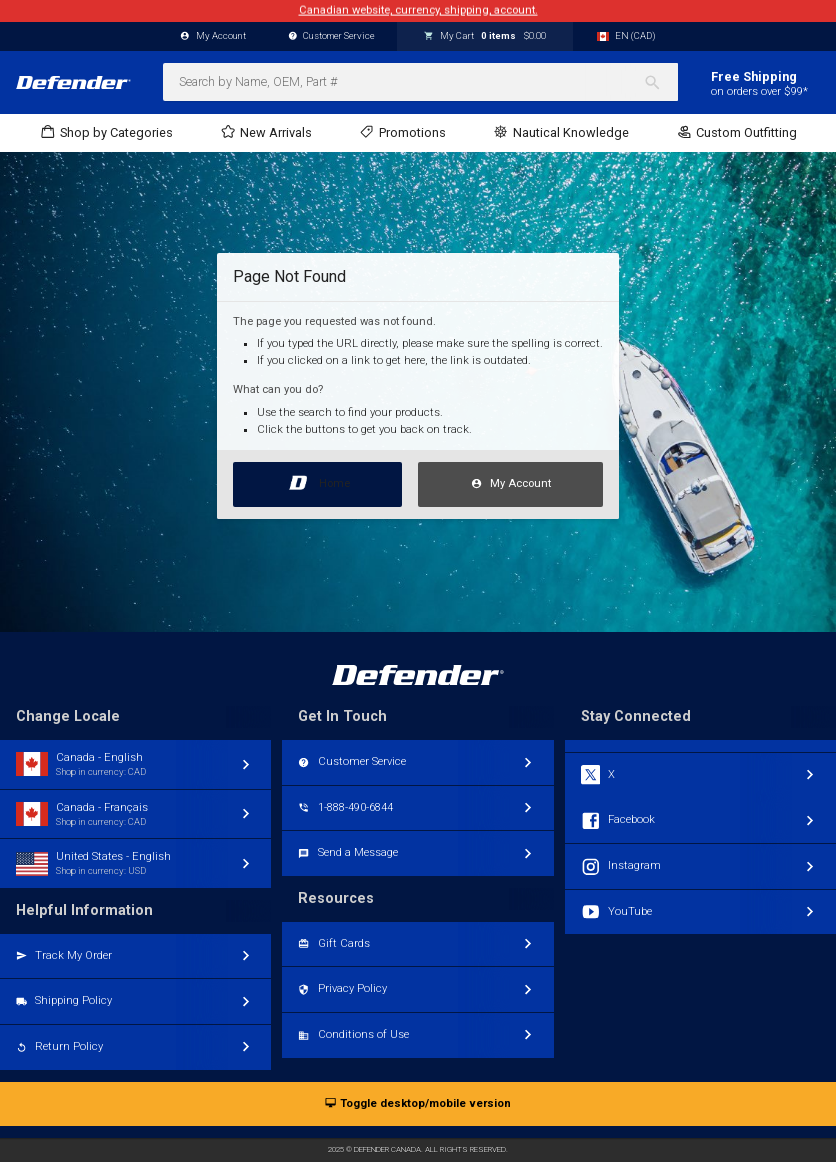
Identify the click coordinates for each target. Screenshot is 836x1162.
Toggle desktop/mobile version (417, 1104)
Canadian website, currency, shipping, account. (418, 10)
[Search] (660, 82)
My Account (511, 484)
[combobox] (420, 82)
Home (317, 479)
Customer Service (332, 36)
